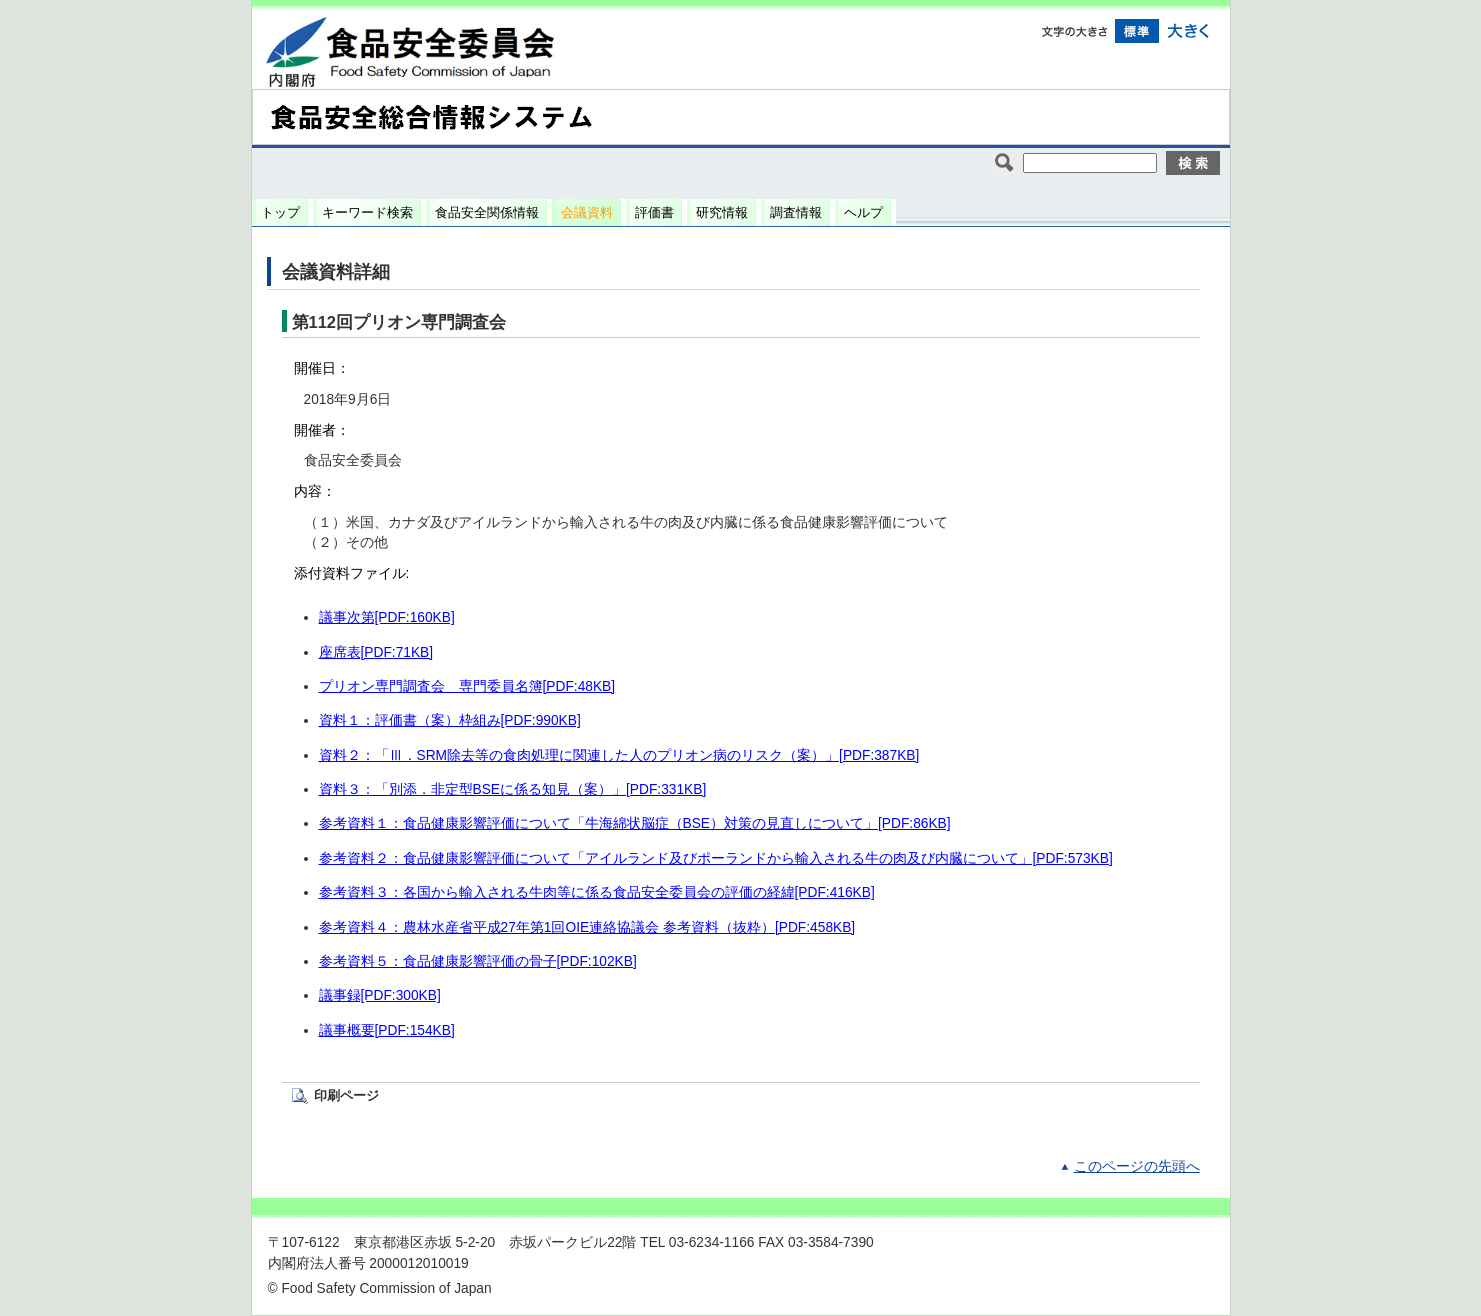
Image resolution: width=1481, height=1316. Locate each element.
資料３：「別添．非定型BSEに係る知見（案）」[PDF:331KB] (513, 789)
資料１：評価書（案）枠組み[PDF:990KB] (450, 720)
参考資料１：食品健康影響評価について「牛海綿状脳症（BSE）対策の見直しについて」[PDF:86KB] (635, 823)
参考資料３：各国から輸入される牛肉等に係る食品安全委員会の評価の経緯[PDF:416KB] (597, 892)
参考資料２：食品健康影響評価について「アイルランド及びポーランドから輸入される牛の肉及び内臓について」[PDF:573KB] (716, 858)
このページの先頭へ (1137, 1166)
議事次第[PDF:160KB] (387, 617)
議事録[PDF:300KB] (380, 995)
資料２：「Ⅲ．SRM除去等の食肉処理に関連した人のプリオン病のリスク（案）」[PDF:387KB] (619, 755)
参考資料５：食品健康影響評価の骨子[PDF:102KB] (478, 961)
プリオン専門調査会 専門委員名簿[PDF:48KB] (467, 686)
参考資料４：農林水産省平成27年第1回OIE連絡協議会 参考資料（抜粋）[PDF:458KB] (587, 927)
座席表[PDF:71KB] (376, 652)
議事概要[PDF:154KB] (387, 1030)
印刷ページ (346, 1095)
